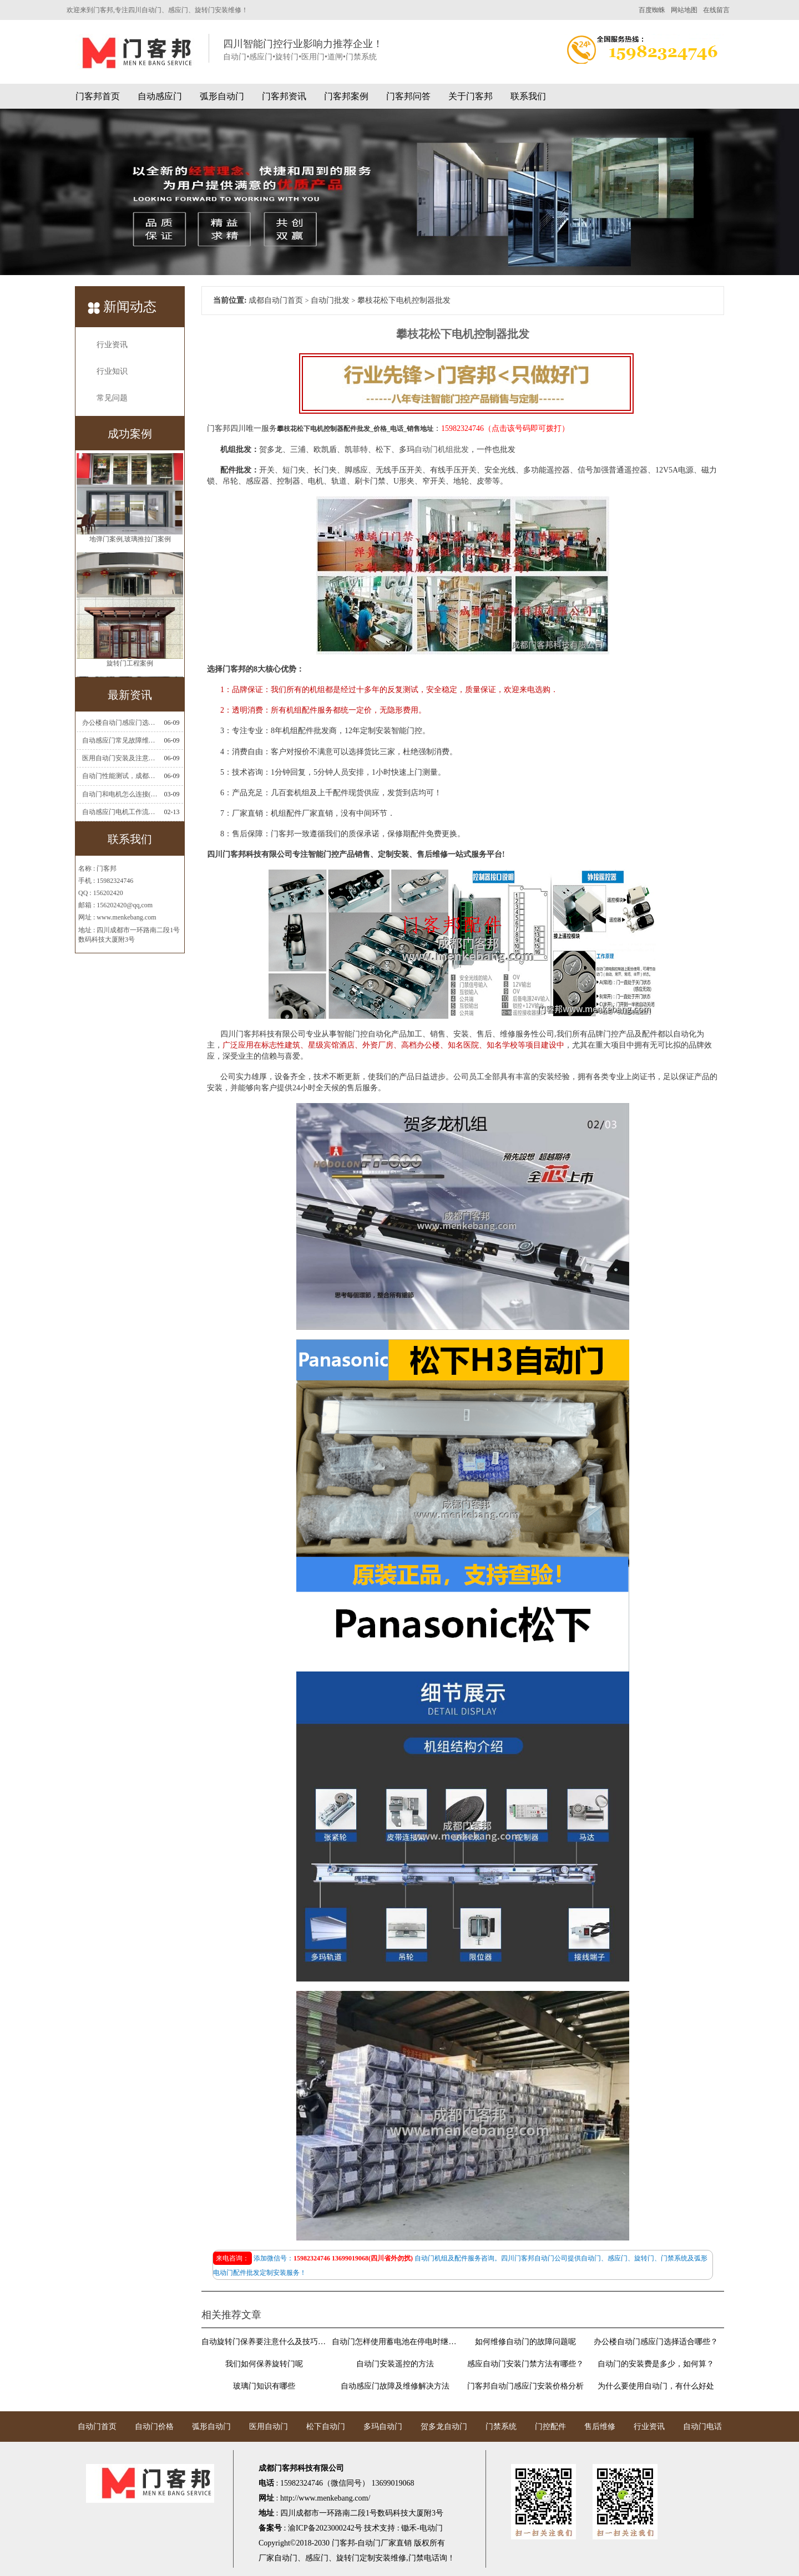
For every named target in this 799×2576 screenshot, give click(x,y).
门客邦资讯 (284, 96)
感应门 (316, 2558)
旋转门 (348, 2558)
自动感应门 (160, 96)
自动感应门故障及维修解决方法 (395, 2386)
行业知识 (112, 371)
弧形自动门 (222, 96)
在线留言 (716, 10)
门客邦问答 (408, 96)
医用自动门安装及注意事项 (120, 758)
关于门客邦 (470, 96)
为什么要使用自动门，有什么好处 (656, 2386)
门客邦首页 (97, 96)
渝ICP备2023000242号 (325, 2528)
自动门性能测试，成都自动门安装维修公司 (120, 776)
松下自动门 (325, 2426)
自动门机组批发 (441, 449)
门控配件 (550, 2426)
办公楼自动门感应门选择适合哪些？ (120, 722)
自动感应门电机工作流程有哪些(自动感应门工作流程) (120, 812)
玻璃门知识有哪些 (264, 2386)
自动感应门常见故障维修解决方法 (120, 740)
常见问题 (112, 398)
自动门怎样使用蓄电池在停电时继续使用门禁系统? (394, 2342)
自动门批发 (330, 300)
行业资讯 (112, 345)
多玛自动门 (382, 2426)
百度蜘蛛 (652, 10)
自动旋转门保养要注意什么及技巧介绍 (264, 2342)
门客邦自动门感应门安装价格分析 (525, 2386)
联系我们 (528, 96)
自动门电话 (702, 2426)
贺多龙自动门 (444, 2426)
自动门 (285, 2558)
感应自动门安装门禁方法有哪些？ (525, 2364)
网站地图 (684, 10)
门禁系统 (501, 2426)
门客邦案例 (346, 96)
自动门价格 (154, 2426)
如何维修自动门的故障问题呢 (525, 2342)
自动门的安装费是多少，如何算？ (656, 2364)
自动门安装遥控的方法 (395, 2364)
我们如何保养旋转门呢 (264, 2364)
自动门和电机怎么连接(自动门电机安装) (120, 794)
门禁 (416, 2558)
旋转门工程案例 (130, 667)
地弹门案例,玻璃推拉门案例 (130, 543)
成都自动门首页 (276, 300)
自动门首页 (97, 2426)
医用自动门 (268, 2426)
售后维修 (599, 2426)
